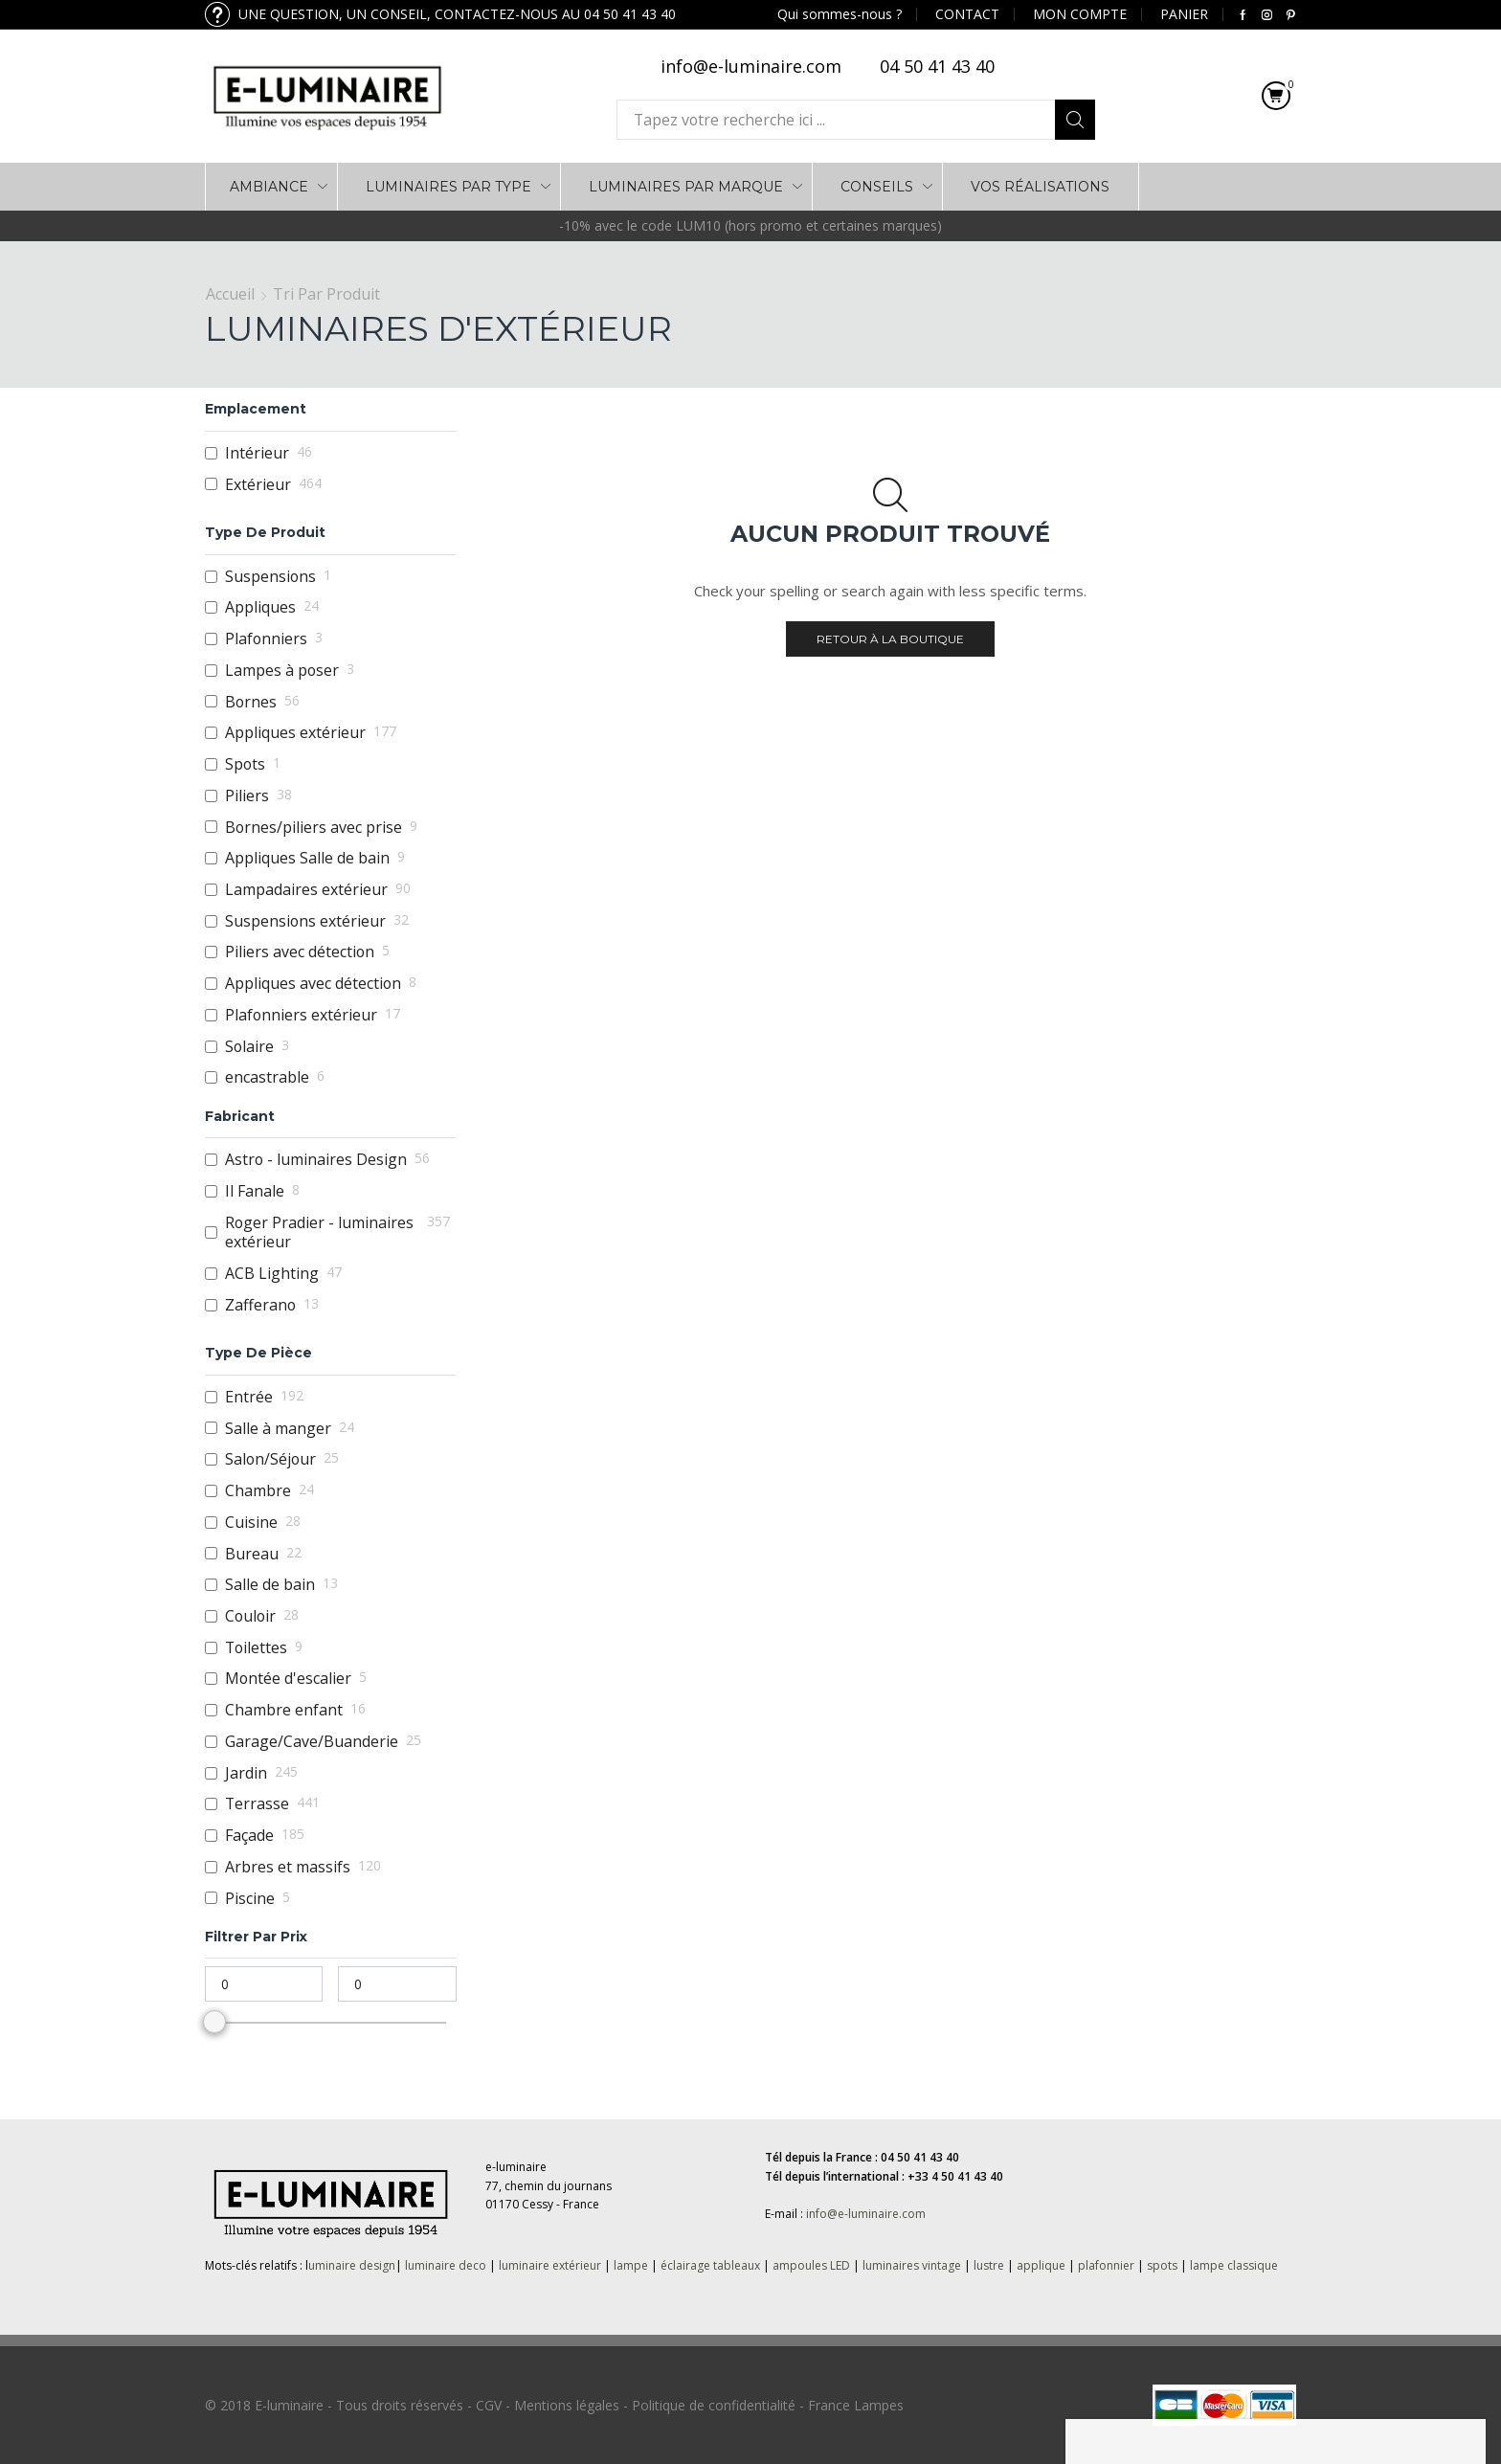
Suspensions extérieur (305, 921)
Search (1075, 119)
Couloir (250, 1616)
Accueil (230, 293)
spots (1162, 2265)
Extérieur (258, 485)
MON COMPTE (1080, 14)
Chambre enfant (284, 1710)
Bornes (251, 702)
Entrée (249, 1397)
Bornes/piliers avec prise (313, 828)
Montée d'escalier (288, 1679)
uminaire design (351, 2265)
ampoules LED (811, 2265)
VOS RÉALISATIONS (1040, 186)
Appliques (260, 607)
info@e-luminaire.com (866, 2214)
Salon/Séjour (270, 1459)
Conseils (876, 186)
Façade (249, 1836)
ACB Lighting (272, 1274)
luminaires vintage (912, 2265)
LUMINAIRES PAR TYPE (448, 186)
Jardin (246, 1773)
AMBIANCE (269, 186)
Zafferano (260, 1305)
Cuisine (251, 1522)
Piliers (247, 796)
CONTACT (967, 14)
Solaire (249, 1047)
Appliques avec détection (313, 984)
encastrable (267, 1077)
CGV (489, 2405)
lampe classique (1234, 2265)
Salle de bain (270, 1585)
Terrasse (257, 1804)
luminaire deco (445, 2265)
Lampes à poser (282, 671)
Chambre (258, 1491)
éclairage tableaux (710, 2265)
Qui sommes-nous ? (839, 14)
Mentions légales (566, 2405)
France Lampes (856, 2405)
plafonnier (1106, 2265)
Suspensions (270, 577)
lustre (989, 2265)
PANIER (1184, 14)
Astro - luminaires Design (316, 1160)
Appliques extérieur (295, 733)
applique (1041, 2265)
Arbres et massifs (287, 1867)
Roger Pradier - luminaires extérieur (319, 1232)
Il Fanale (254, 1191)
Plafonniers (266, 639)
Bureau (252, 1554)
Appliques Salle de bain (307, 858)
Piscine (250, 1899)
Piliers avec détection (299, 952)
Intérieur (257, 453)
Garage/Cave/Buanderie (311, 1742)
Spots (245, 764)
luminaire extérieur (548, 2265)
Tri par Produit (326, 293)
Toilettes (256, 1648)
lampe (631, 2265)
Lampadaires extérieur (306, 890)
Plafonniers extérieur (301, 1015)
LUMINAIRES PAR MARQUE (686, 186)
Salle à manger (278, 1429)
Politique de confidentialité (713, 2405)
